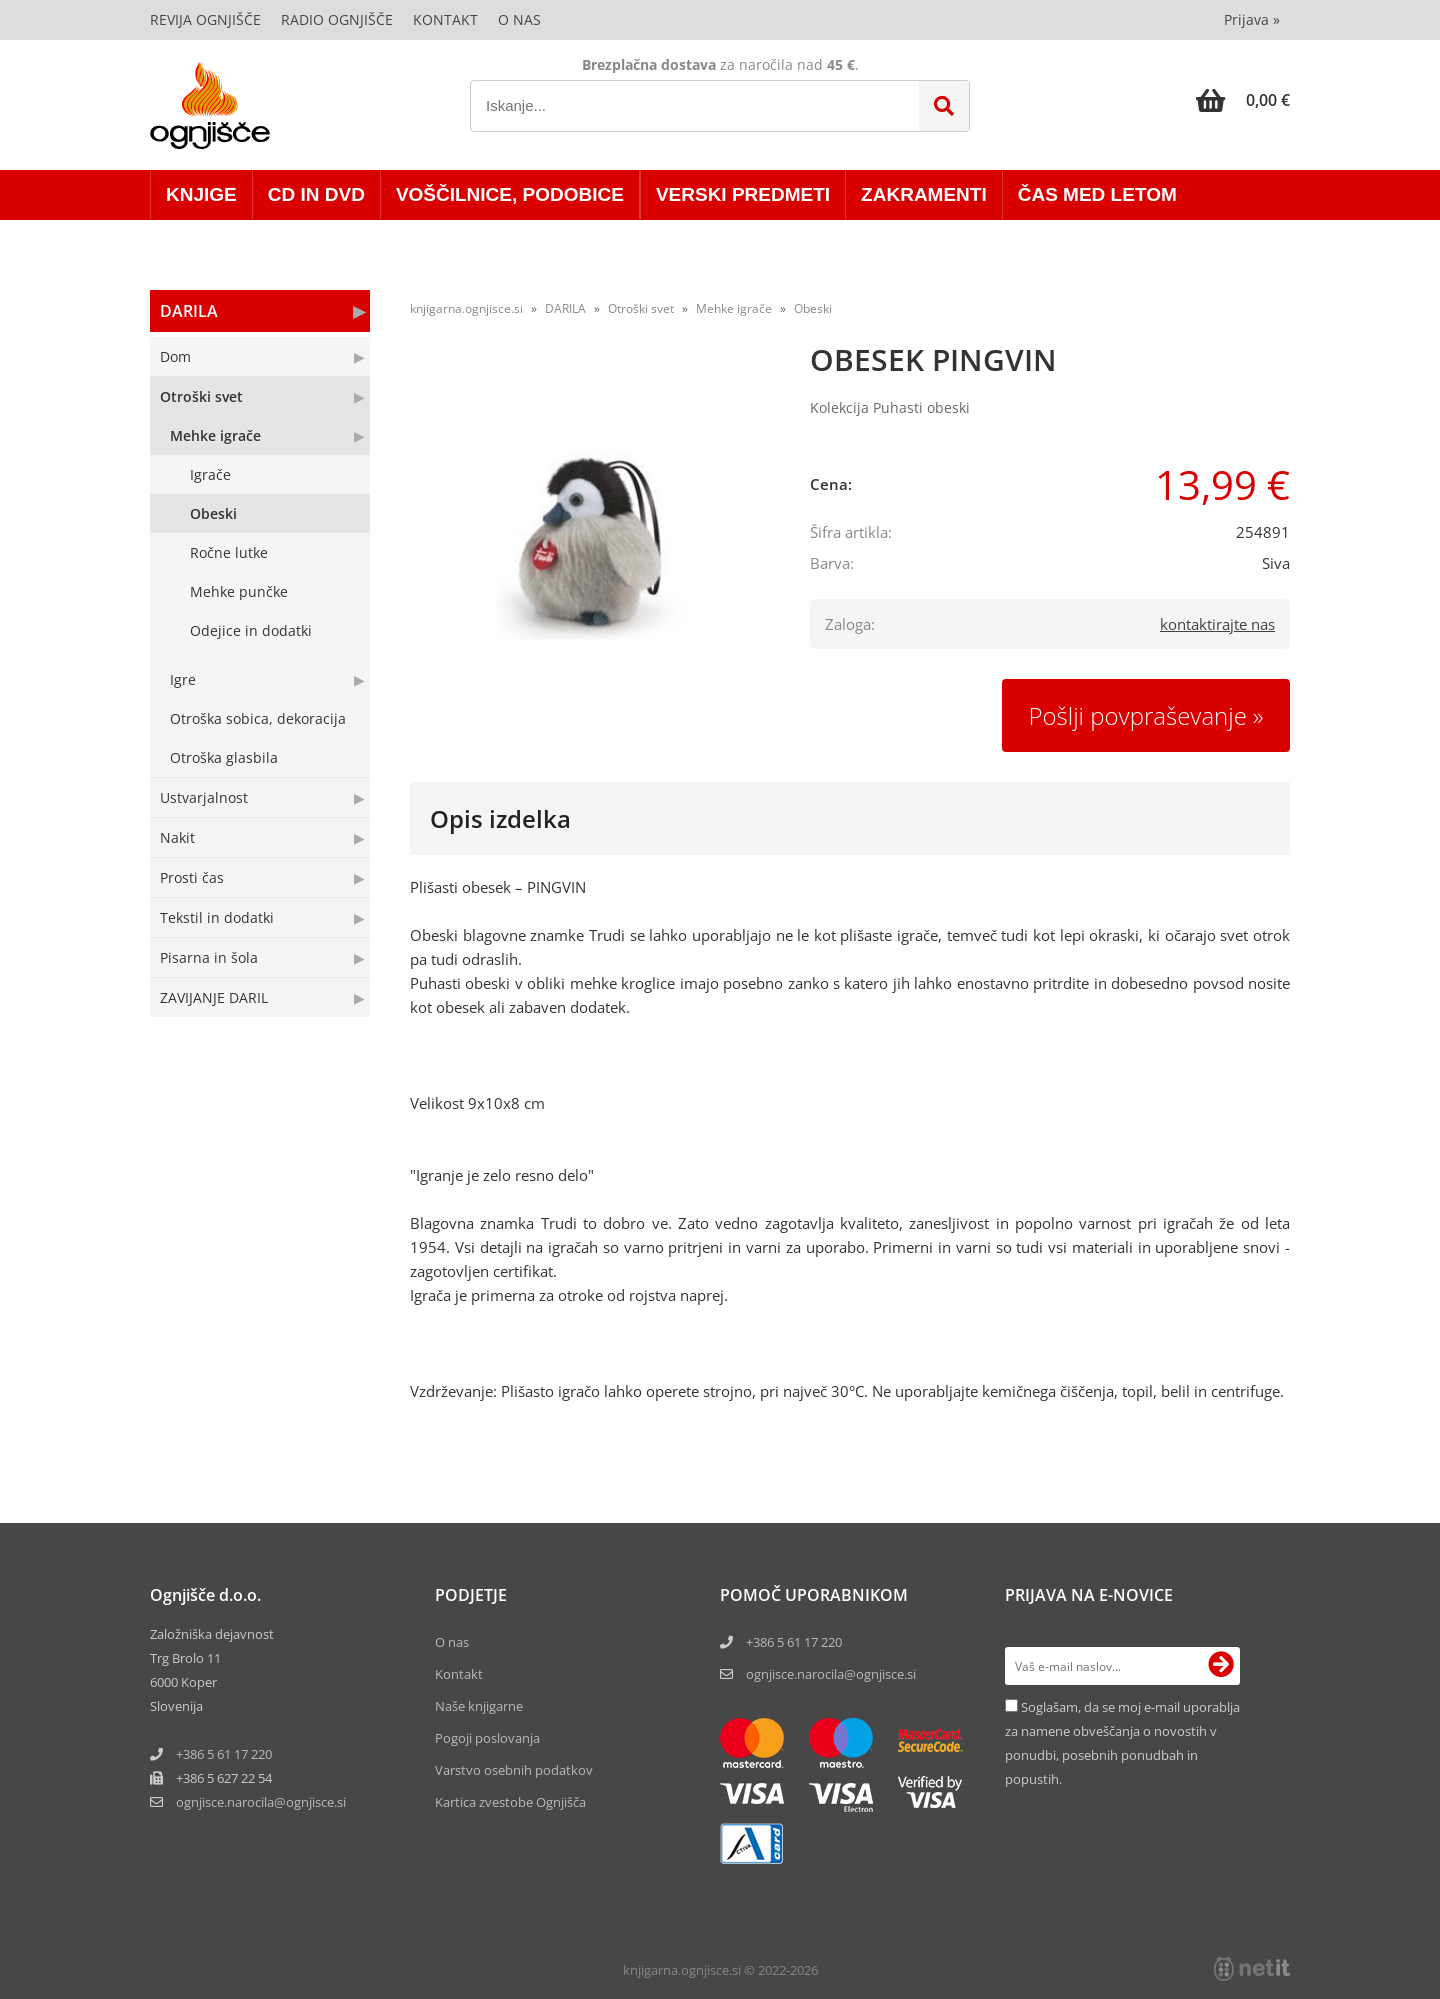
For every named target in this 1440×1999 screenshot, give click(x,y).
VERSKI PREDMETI (743, 194)
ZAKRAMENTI (924, 194)
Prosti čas (192, 877)
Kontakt (445, 19)
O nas (519, 19)
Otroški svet (201, 396)
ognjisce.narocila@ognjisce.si (831, 1674)
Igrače (210, 474)
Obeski (213, 513)
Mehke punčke (239, 591)
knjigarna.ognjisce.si (466, 308)
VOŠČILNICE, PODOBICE (510, 194)
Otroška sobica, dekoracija (258, 718)
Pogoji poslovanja (487, 1738)
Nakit (177, 837)
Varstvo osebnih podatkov (514, 1770)
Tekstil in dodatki (217, 917)
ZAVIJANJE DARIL (214, 997)
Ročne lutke (229, 552)
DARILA (189, 311)
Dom (175, 356)
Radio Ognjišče (337, 19)
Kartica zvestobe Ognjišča (510, 1802)
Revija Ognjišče (205, 19)
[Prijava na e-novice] (1221, 1666)
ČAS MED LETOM (1097, 194)
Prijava (1252, 19)
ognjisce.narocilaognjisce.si (261, 1802)
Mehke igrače (215, 435)
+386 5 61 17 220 (224, 1754)
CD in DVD (316, 194)
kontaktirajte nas (1217, 624)
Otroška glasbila (224, 757)
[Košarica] (1243, 100)
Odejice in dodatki (251, 630)
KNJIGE (201, 194)
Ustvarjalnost (204, 797)
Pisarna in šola (209, 957)
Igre (183, 679)
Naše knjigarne (479, 1706)
